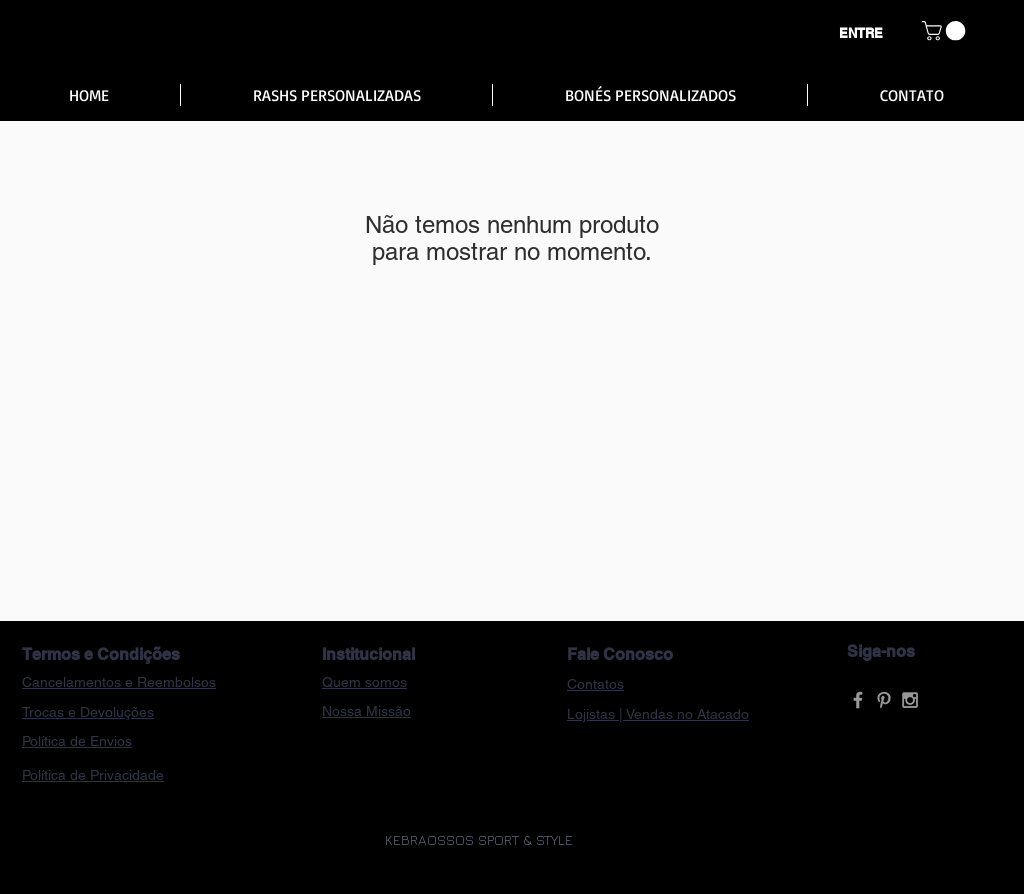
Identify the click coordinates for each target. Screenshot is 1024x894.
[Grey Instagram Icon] (910, 700)
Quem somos (364, 682)
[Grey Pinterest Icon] (884, 700)
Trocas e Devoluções (88, 712)
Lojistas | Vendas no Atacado (658, 714)
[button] (946, 31)
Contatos (595, 684)
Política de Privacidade (93, 775)
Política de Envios (77, 741)
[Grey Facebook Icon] (858, 700)
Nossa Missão (366, 711)
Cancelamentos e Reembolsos (119, 682)
